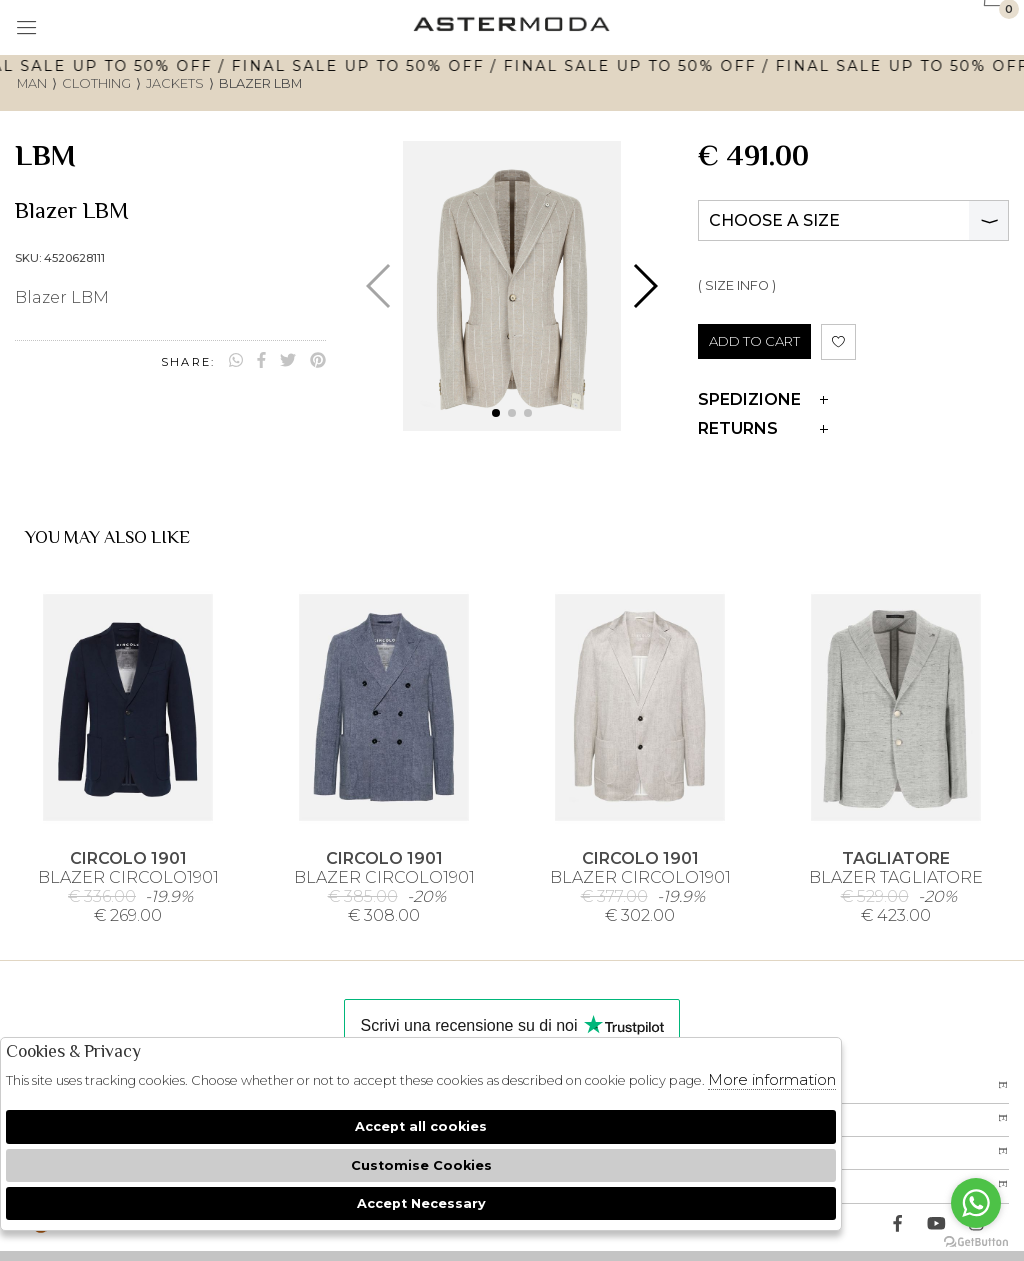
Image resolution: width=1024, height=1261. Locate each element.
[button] (496, 413)
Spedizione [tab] (763, 399)
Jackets (175, 83)
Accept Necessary (421, 1203)
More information (772, 1079)
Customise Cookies (421, 1165)
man (32, 83)
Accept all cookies (421, 1126)
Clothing (96, 83)
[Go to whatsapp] (976, 1203)
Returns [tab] (763, 428)
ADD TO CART (754, 341)
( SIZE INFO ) (737, 285)
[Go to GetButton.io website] (976, 1241)
